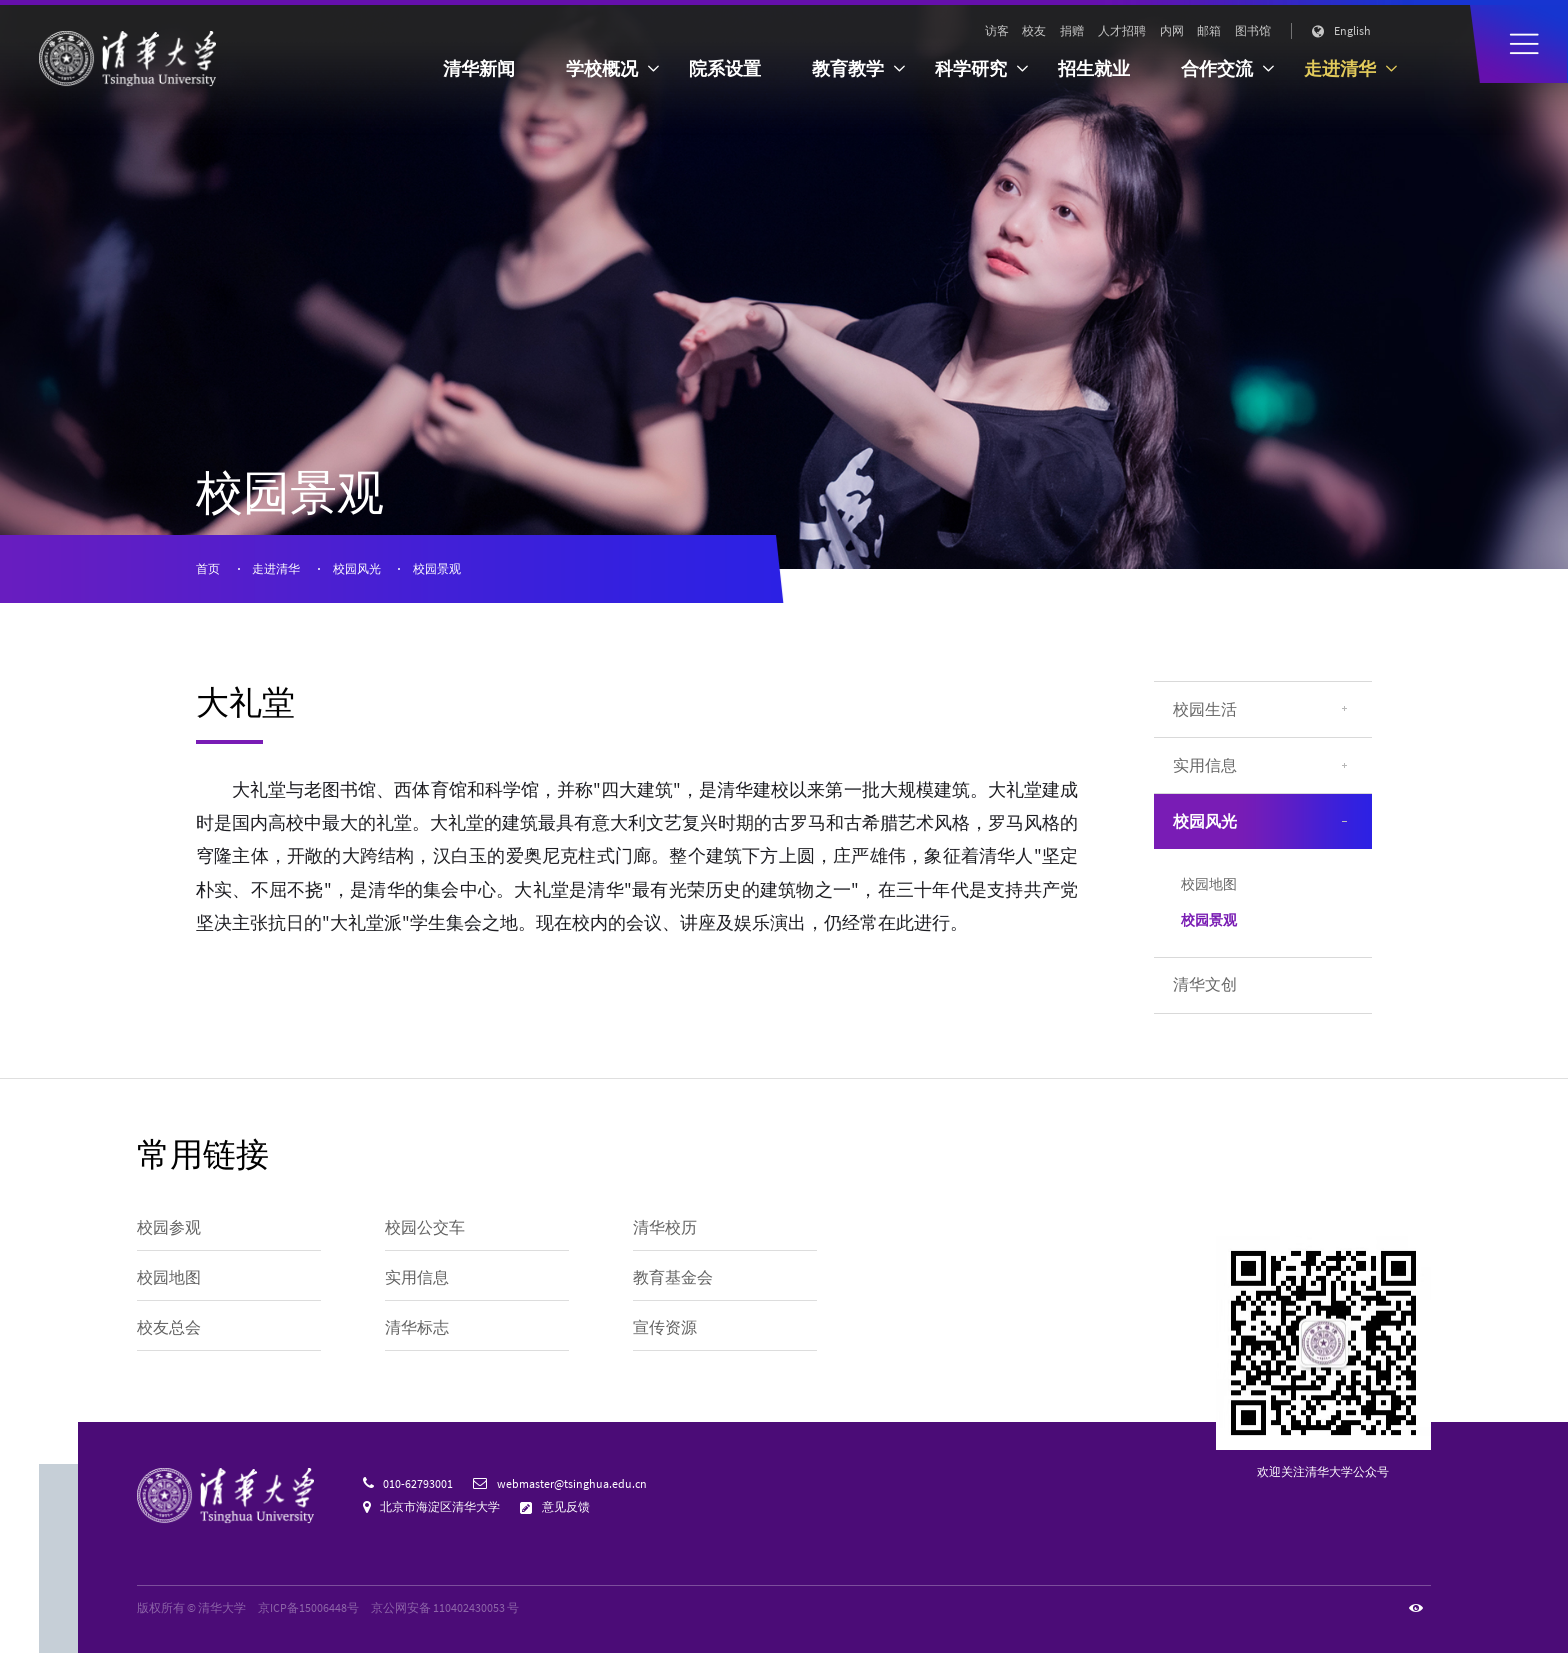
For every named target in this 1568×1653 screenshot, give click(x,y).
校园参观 (169, 1227)
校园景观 (437, 568)
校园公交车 (425, 1227)
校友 (1034, 30)
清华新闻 (479, 69)
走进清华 (276, 568)
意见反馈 (566, 1506)
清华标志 (417, 1327)
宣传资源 (665, 1327)
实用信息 (1205, 765)
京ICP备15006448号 (308, 1607)
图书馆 (1253, 30)
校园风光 (357, 568)
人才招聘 (1122, 30)
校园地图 (1209, 884)
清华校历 (665, 1227)
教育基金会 (673, 1277)
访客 (997, 30)
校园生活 (1205, 709)
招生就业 (1094, 69)
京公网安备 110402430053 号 (445, 1607)
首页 (208, 568)
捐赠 (1072, 30)
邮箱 (1209, 30)
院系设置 (725, 69)
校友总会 (169, 1327)
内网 (1172, 30)
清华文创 (1205, 984)
